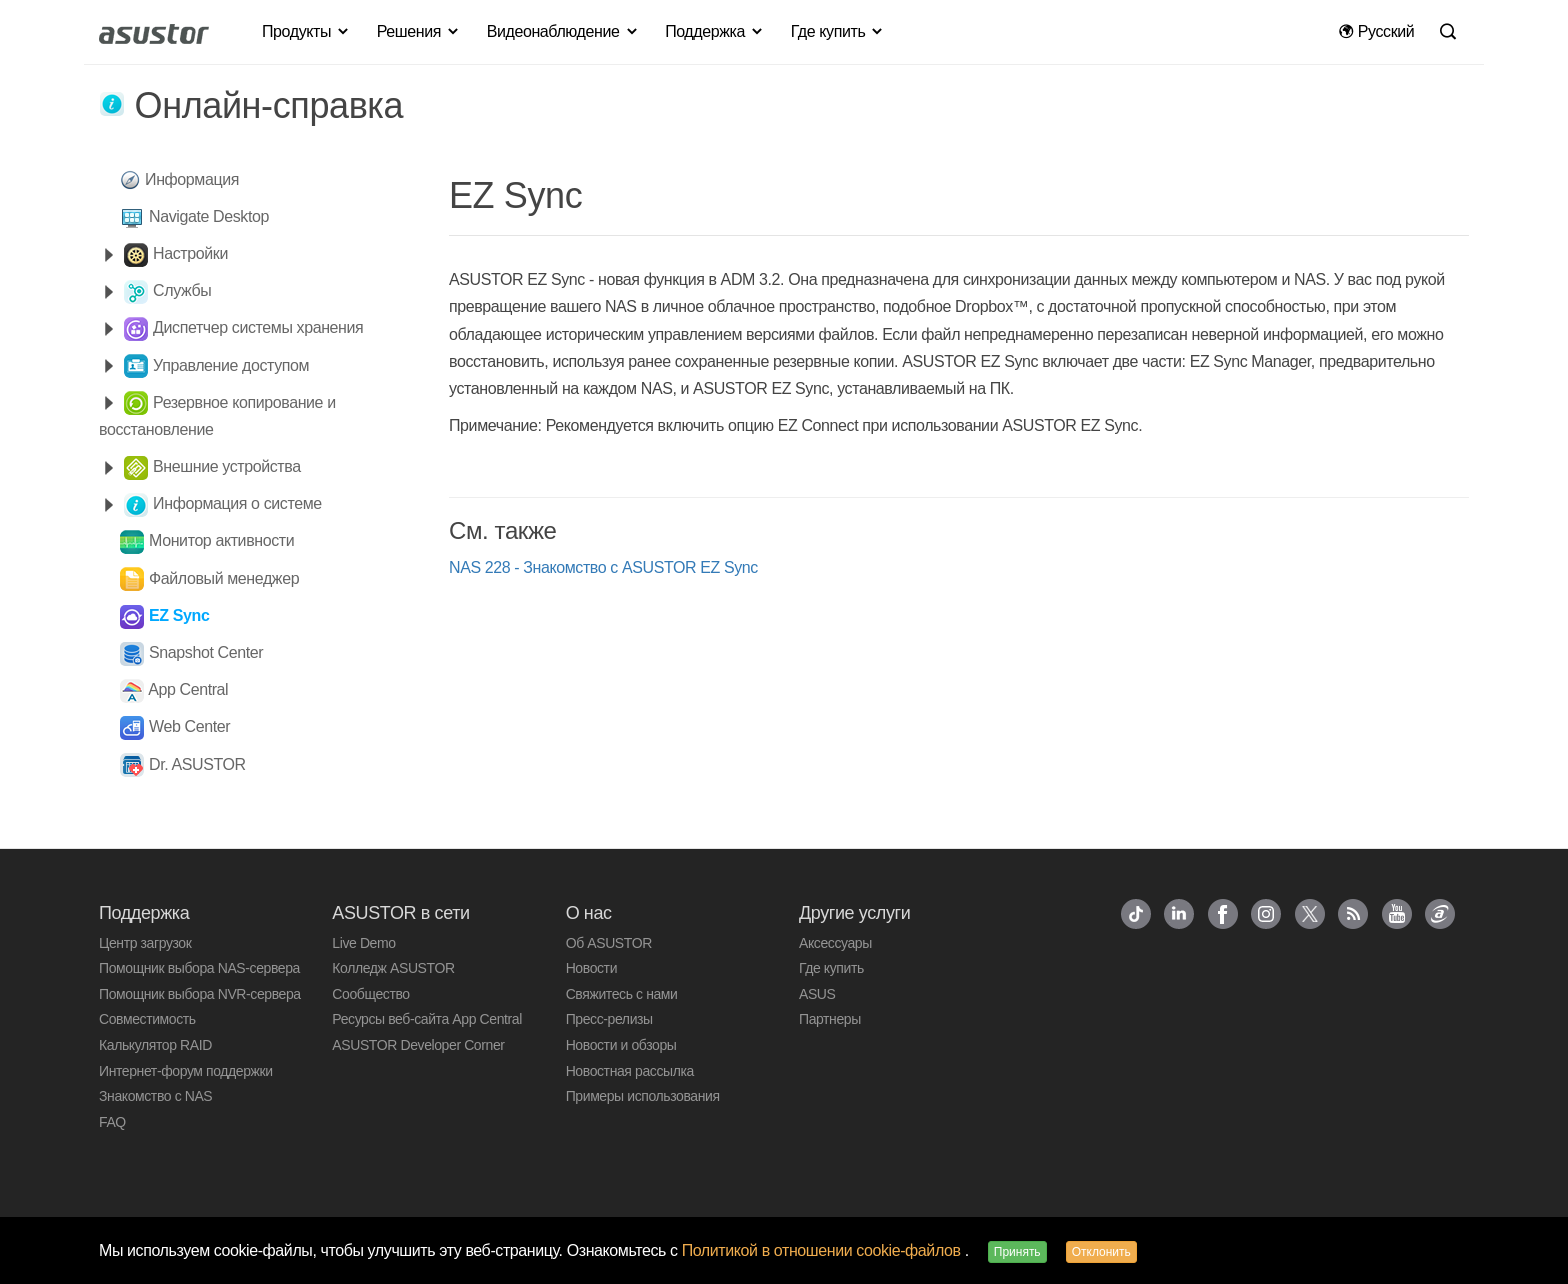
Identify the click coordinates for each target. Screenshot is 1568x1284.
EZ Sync (179, 615)
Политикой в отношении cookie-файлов (823, 1250)
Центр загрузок (145, 943)
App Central (188, 689)
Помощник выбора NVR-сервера (200, 994)
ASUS (817, 994)
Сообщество (370, 994)
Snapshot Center (206, 652)
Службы (182, 290)
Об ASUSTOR (609, 943)
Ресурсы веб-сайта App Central (427, 1019)
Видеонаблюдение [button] (563, 31)
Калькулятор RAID (155, 1045)
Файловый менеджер (224, 578)
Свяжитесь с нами (622, 994)
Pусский (1376, 31)
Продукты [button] (306, 31)
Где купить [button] (838, 31)
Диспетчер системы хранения (258, 327)
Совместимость (147, 1019)
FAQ (112, 1122)
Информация (192, 179)
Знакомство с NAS (155, 1096)
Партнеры (830, 1019)
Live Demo (363, 943)
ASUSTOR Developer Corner (418, 1045)
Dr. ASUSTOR (197, 764)
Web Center (189, 726)
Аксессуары (835, 943)
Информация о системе (237, 503)
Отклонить (1101, 1252)
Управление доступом (231, 365)
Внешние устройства (227, 466)
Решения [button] (419, 31)
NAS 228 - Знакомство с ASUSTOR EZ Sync (603, 567)
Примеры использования (643, 1096)
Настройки (190, 253)
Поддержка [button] (715, 31)
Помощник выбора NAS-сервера (199, 968)
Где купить (831, 968)
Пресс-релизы (609, 1019)
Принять (1017, 1252)
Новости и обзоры (621, 1045)
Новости (591, 968)
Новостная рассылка (630, 1071)
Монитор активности (221, 540)
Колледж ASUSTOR (393, 968)
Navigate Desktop (209, 216)
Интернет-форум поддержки (186, 1071)
